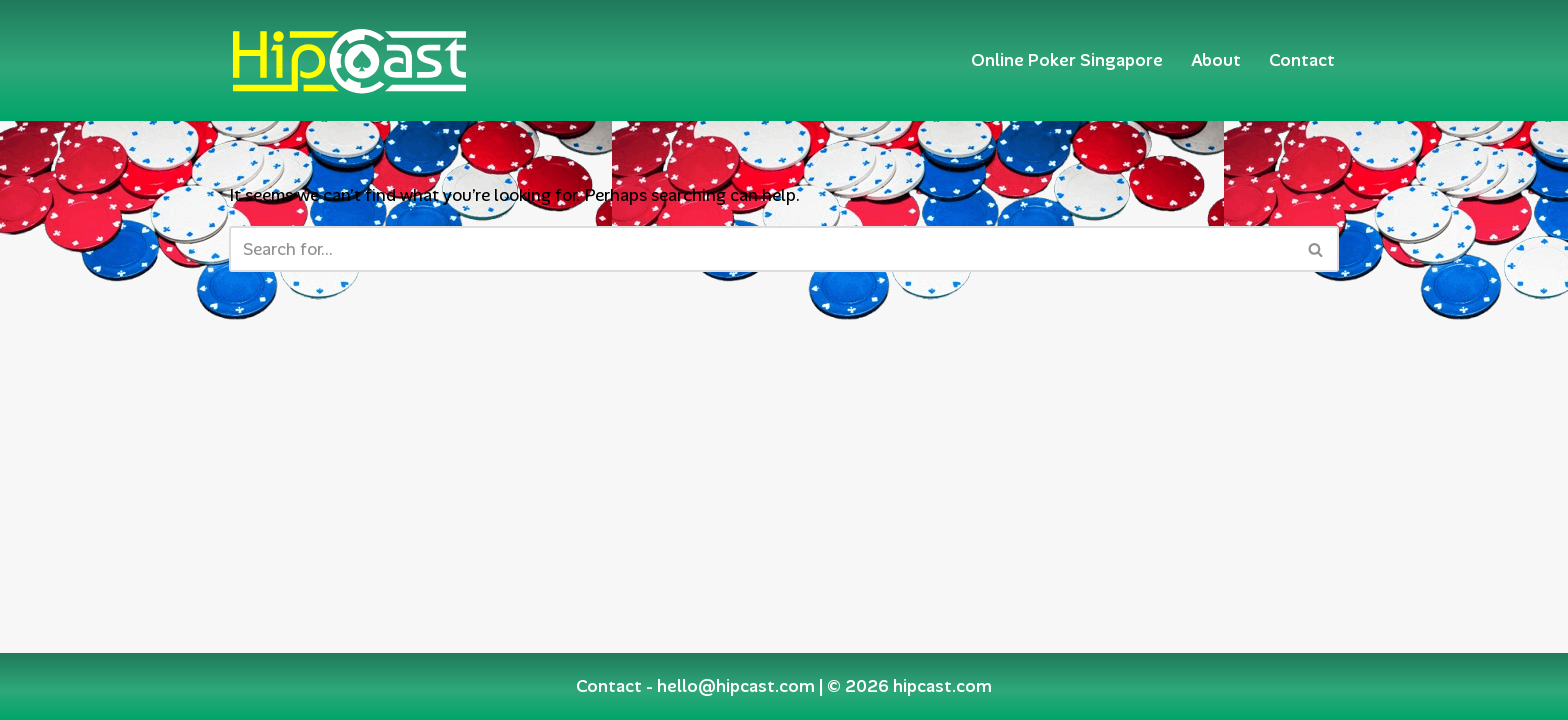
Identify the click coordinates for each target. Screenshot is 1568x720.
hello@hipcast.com (736, 686)
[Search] (761, 249)
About (1216, 60)
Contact (1302, 60)
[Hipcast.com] (349, 60)
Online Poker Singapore (1067, 60)
